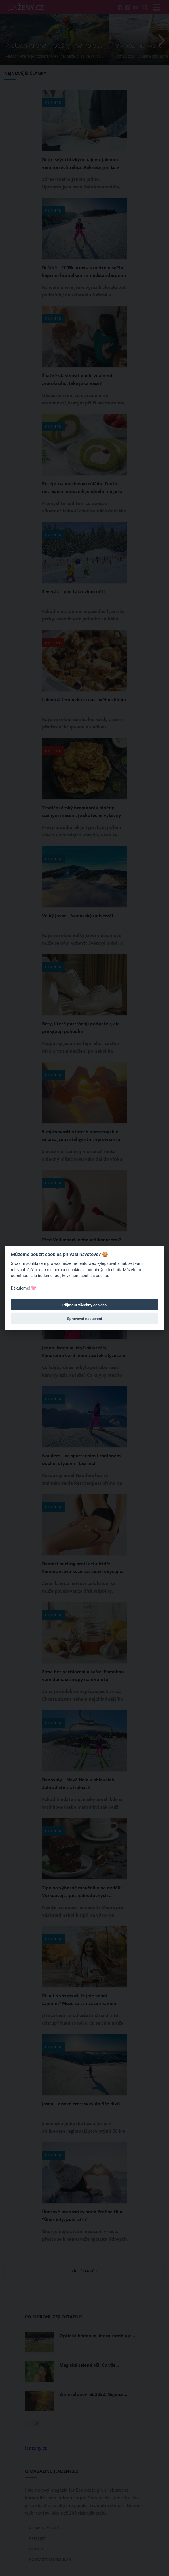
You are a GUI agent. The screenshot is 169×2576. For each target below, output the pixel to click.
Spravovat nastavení (84, 1318)
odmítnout (20, 1275)
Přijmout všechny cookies (84, 1305)
